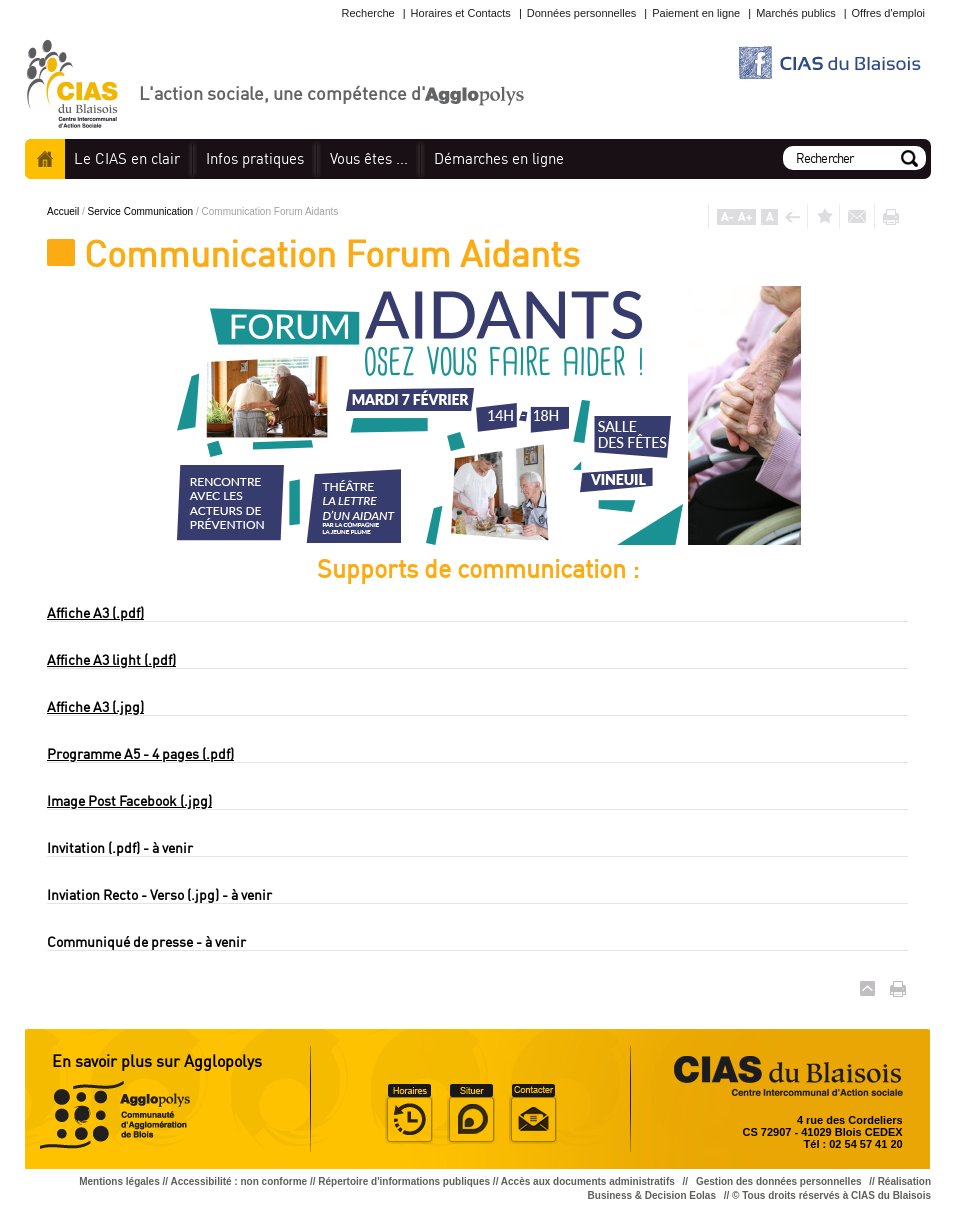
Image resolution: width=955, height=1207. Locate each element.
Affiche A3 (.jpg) (95, 706)
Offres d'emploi (888, 13)
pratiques (255, 158)
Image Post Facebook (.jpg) (129, 800)
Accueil (45, 159)
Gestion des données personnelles (780, 1181)
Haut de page (867, 988)
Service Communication (142, 211)
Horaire (409, 1114)
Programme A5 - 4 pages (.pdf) (140, 753)
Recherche (367, 13)
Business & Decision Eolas (652, 1195)
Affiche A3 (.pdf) (95, 612)
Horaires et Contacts (461, 13)
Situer (471, 1114)
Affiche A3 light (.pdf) (111, 659)
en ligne (499, 158)
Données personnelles (581, 13)
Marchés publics (795, 13)
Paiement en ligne (696, 13)
